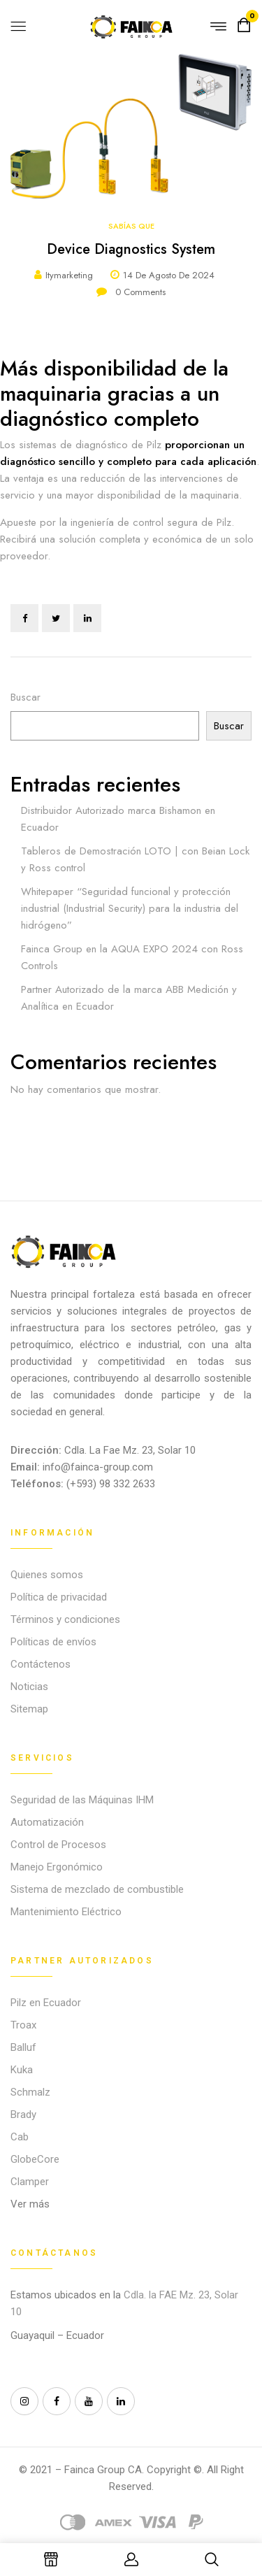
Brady (23, 2114)
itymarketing (69, 275)
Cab (19, 2137)
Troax (23, 2025)
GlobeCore (34, 2159)
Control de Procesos (58, 1844)
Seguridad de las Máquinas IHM (82, 1800)
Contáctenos (40, 1664)
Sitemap (29, 1709)
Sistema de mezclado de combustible (97, 1889)
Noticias (29, 1686)
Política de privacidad (58, 1597)
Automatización (47, 1822)
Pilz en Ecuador (45, 2002)
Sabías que (131, 225)
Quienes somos (46, 1574)
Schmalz (30, 2092)
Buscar (25, 697)
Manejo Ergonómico (56, 1867)
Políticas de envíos (53, 1642)
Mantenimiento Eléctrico (66, 1911)
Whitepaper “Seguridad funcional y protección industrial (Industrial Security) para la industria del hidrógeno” (129, 908)
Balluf (23, 2047)
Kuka (21, 2069)
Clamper (29, 2181)
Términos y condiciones (65, 1619)
